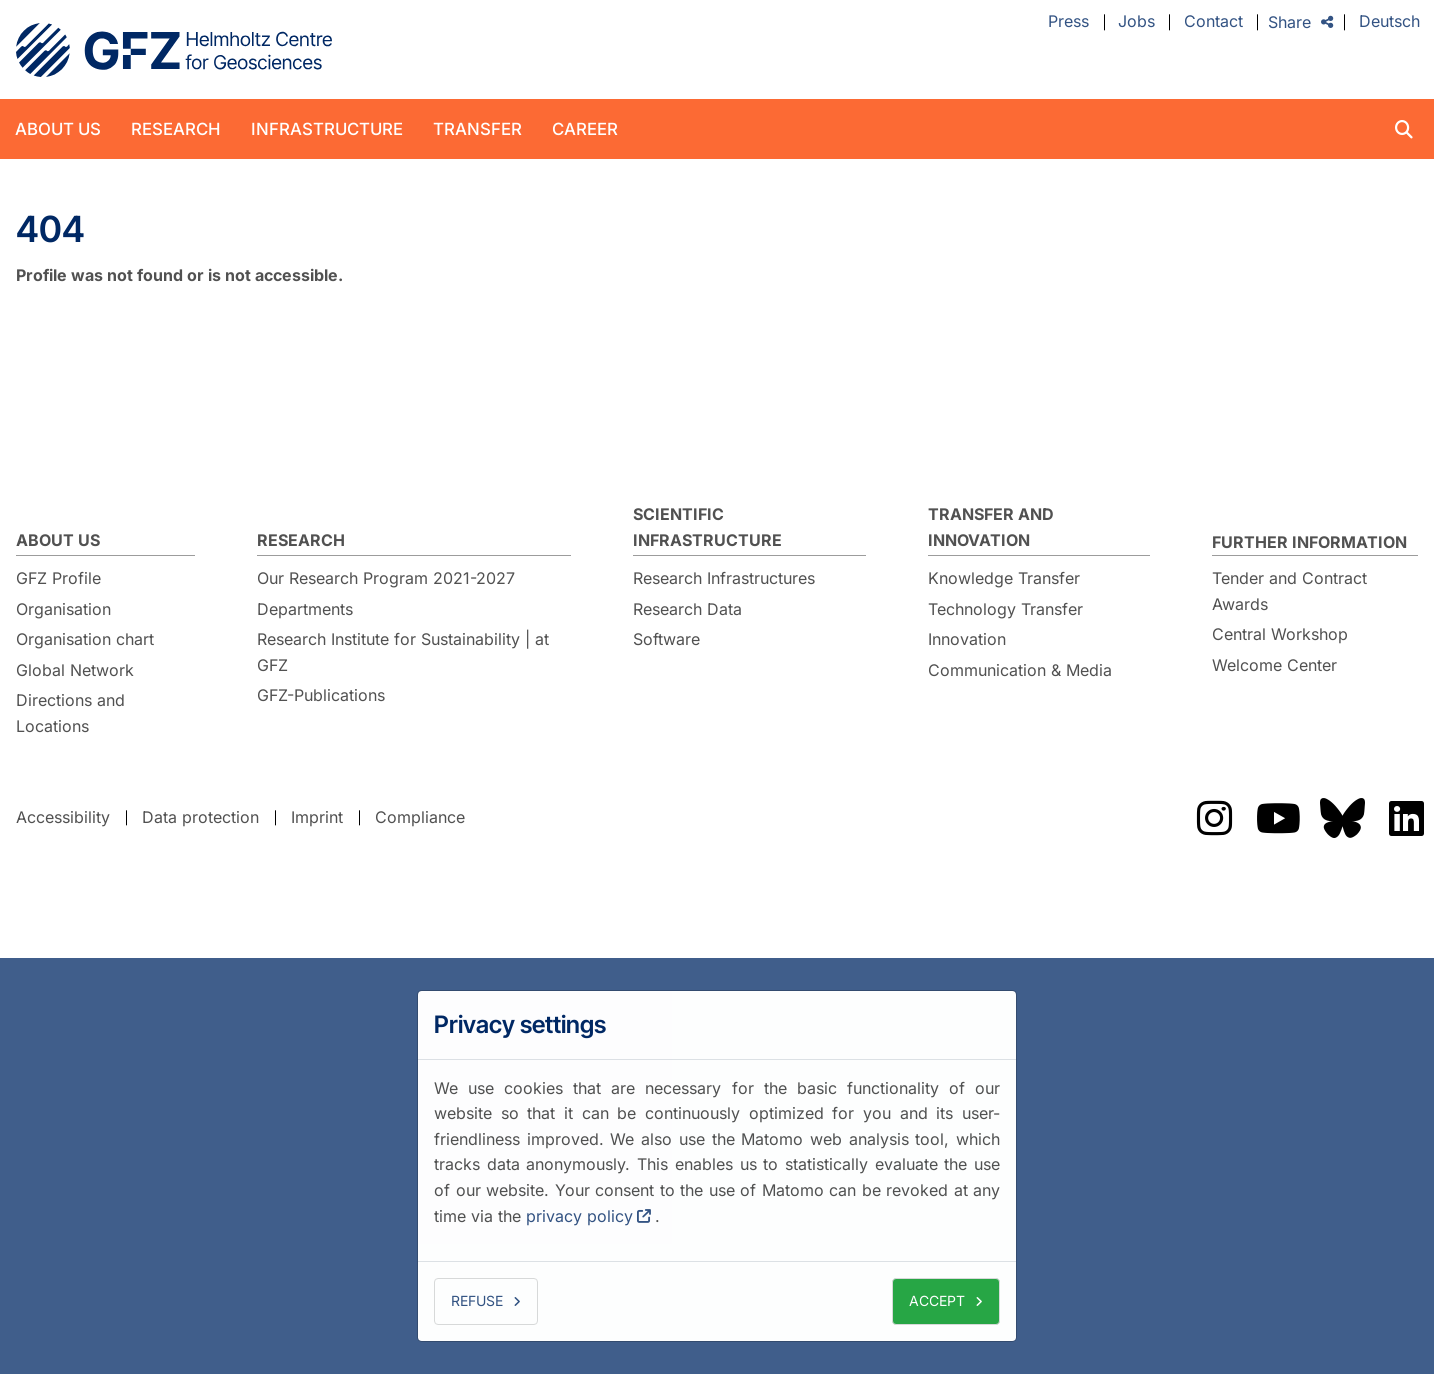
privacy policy (579, 1216)
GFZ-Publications (321, 695)
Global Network (75, 670)
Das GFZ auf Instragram (1214, 818)
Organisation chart (85, 639)
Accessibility (63, 817)
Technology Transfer (1005, 609)
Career (585, 129)
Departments (305, 609)
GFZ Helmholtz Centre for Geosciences (174, 50)
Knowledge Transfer (1004, 578)
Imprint (317, 817)
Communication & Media (1020, 670)
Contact (1213, 22)
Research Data (687, 609)
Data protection (200, 817)
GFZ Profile (58, 578)
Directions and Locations (70, 713)
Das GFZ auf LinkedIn (1406, 818)
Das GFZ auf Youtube (1278, 818)
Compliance (420, 817)
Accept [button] (937, 1300)
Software (666, 639)
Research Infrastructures (724, 578)
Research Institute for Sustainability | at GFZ (403, 652)
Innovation (967, 639)
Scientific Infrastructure (707, 527)
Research (176, 129)
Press (1068, 22)
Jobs (1136, 22)
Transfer (477, 129)
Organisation (63, 609)
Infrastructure (327, 129)
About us (58, 129)
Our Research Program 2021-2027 (386, 578)
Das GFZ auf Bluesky (1342, 818)
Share (1289, 22)
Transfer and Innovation (991, 527)
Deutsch (1389, 22)
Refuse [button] (477, 1300)
